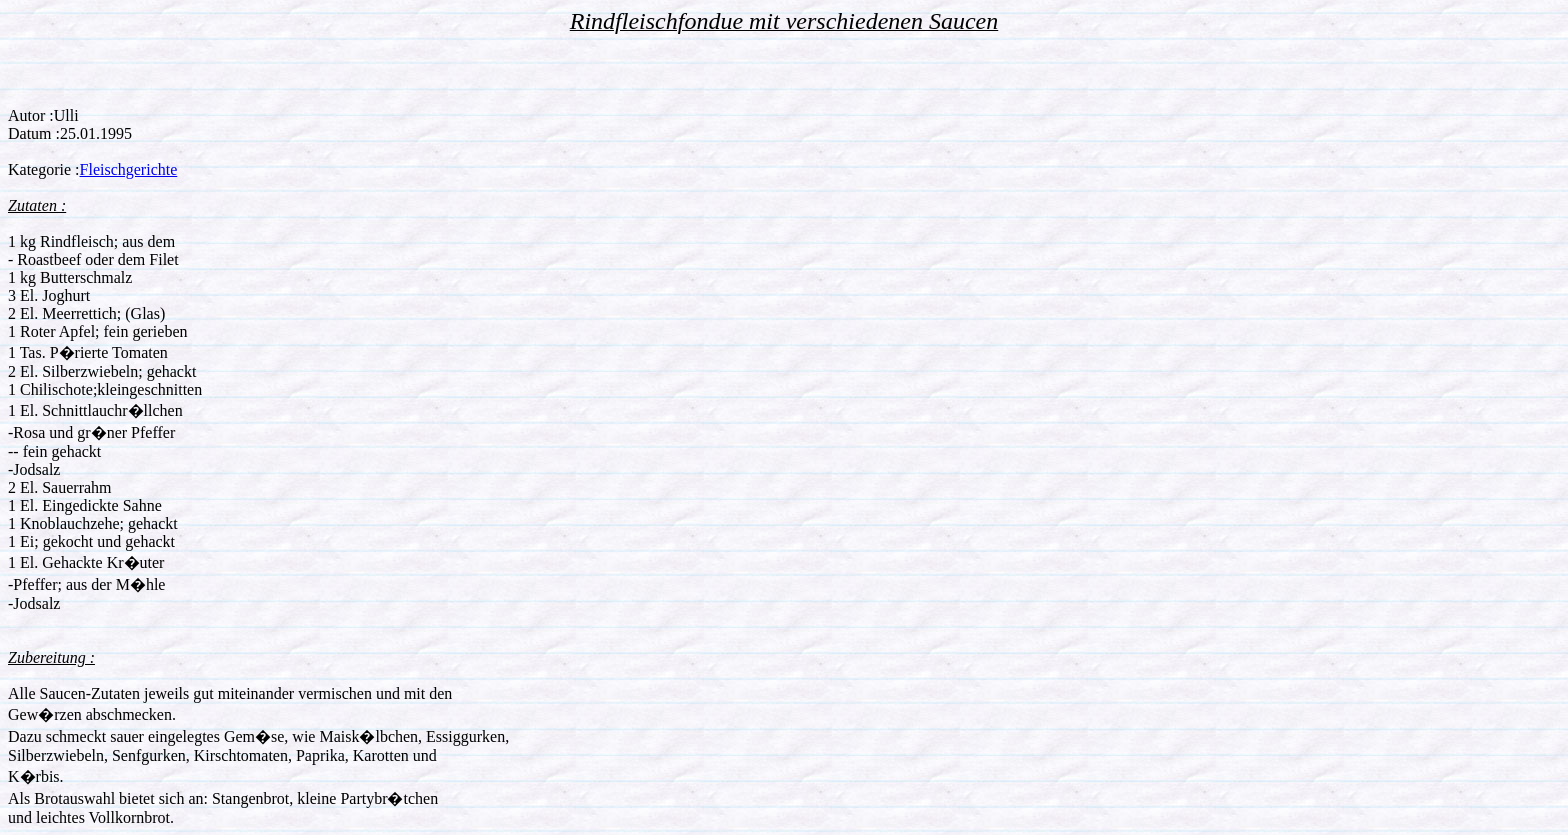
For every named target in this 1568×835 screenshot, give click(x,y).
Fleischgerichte (129, 169)
